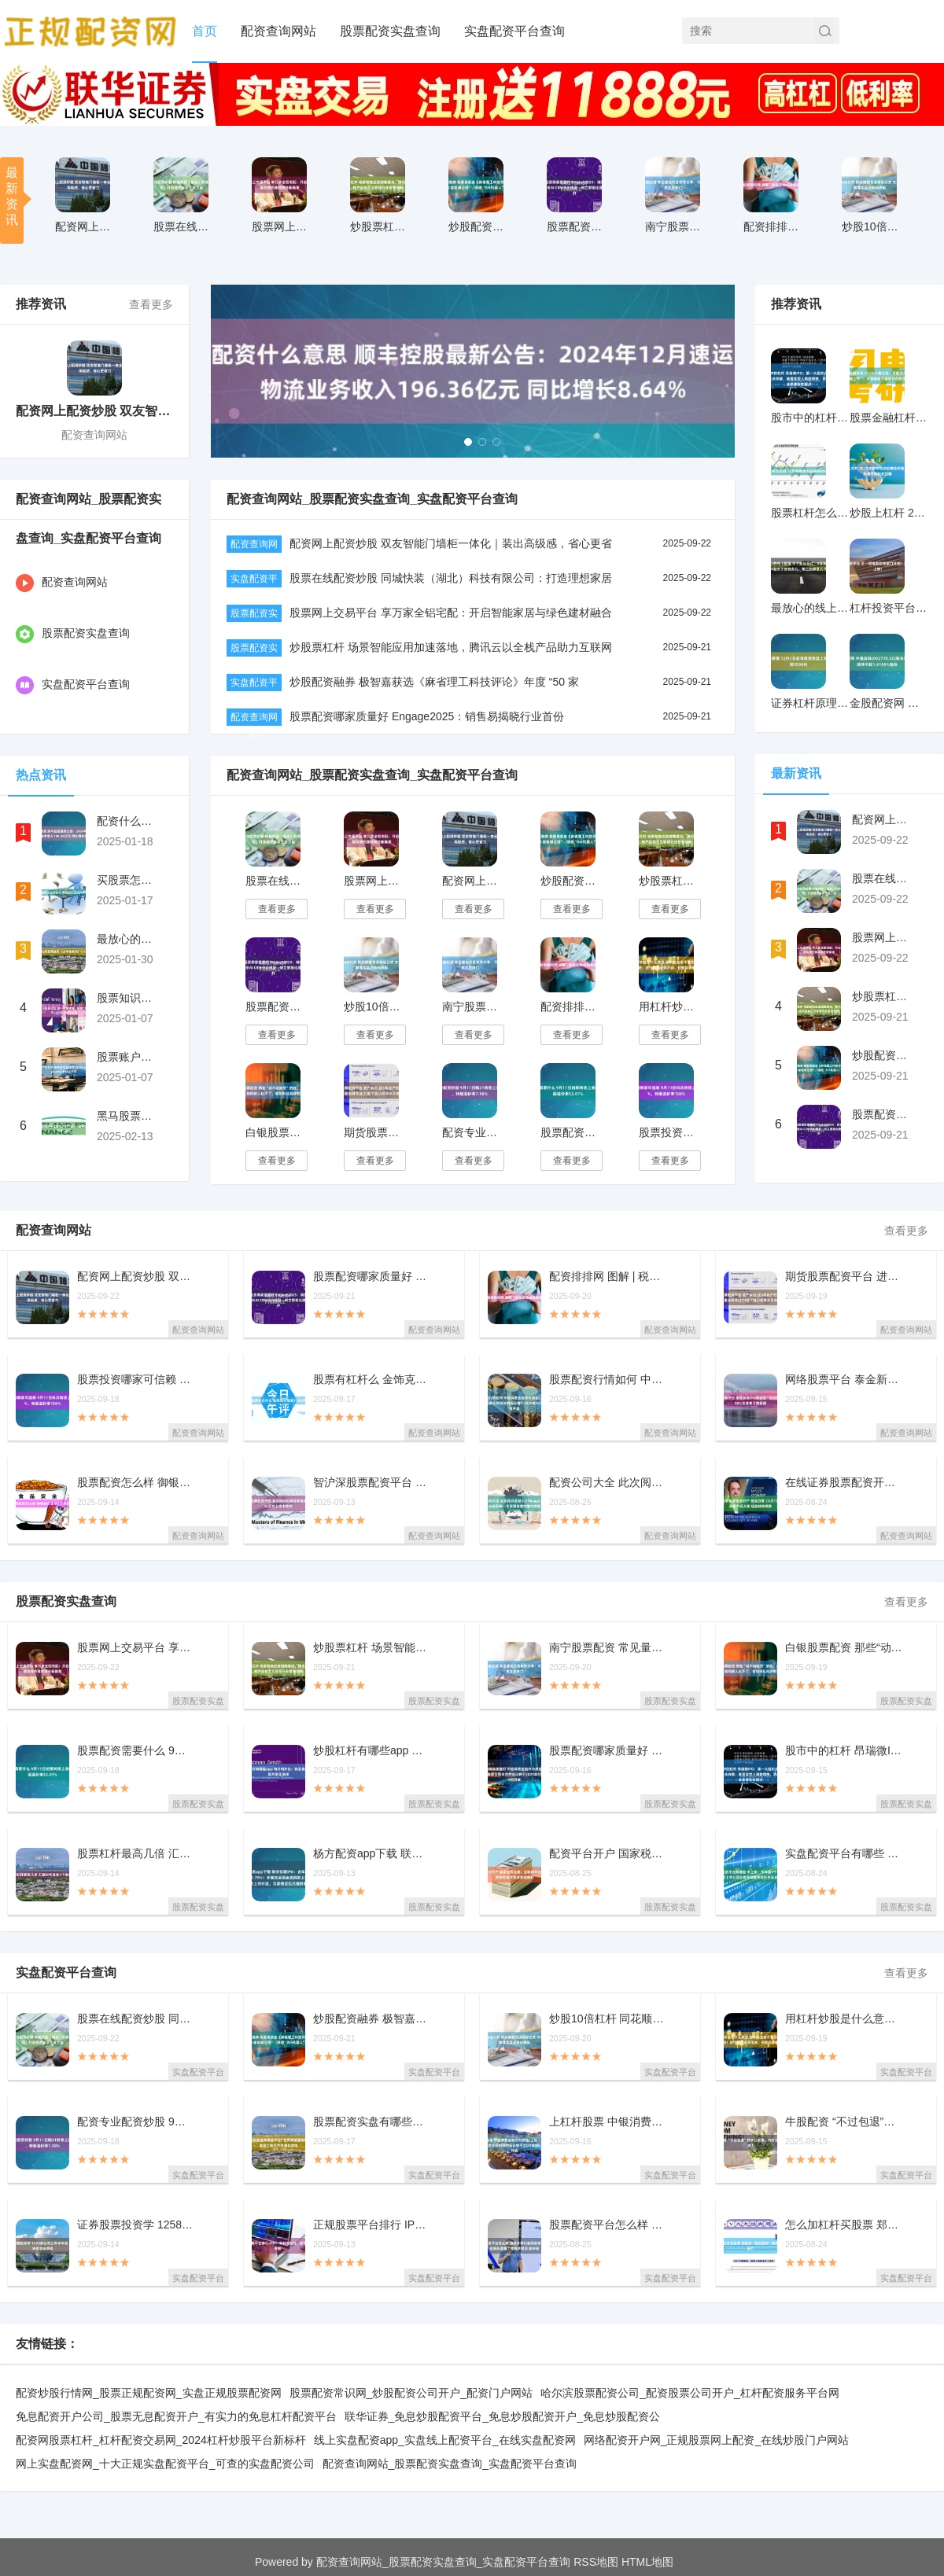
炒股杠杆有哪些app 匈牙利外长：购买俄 (372, 1751)
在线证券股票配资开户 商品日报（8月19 (844, 1483)
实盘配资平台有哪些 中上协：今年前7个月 (844, 1854)
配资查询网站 (278, 31)
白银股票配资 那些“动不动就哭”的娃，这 (844, 1648)
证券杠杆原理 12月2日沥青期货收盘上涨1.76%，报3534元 (810, 703)
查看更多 (151, 304)
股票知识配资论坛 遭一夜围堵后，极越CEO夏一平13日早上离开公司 (128, 998)
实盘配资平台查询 (514, 31)
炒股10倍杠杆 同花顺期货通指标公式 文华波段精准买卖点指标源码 (374, 1006)
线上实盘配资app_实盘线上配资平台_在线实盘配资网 (445, 2440)
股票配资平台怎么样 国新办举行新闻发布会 (608, 2225)
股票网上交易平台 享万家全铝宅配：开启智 (282, 226)
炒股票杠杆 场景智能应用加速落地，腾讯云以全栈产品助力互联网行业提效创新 (669, 880)
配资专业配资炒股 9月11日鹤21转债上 (136, 2122)
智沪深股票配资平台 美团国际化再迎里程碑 (372, 1483)
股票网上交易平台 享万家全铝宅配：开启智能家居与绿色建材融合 (450, 612)
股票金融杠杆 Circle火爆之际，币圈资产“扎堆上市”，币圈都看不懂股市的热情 (889, 417)
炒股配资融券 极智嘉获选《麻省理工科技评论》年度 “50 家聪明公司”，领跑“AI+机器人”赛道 (570, 880)
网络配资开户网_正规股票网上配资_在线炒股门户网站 (717, 2440)
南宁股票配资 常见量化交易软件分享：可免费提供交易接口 (472, 1006)
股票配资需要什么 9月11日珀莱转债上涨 (136, 1751)
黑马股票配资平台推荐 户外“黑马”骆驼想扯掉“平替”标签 (128, 1116)
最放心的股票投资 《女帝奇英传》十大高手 (128, 939)
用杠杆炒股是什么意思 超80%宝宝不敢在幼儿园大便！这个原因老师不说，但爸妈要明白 (669, 1006)
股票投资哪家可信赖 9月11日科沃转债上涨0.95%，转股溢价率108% (669, 1132)
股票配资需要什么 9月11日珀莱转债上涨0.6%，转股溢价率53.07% (570, 1132)
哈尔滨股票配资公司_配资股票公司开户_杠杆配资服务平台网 (689, 2392)
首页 (204, 31)
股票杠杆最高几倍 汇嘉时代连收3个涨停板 (136, 1854)
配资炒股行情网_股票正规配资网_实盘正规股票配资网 (149, 2392)
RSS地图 (595, 2562)
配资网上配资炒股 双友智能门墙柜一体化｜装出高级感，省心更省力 (472, 880)
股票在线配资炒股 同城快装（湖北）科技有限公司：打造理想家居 (450, 578)
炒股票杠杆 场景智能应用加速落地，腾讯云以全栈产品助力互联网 (450, 647)
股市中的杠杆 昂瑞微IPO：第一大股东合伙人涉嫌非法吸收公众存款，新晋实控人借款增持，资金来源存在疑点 (810, 417)
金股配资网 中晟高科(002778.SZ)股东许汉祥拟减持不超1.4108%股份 (889, 703)
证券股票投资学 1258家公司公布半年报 (136, 2225)
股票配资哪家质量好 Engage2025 (577, 226)
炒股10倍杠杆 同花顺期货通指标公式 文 (872, 226)
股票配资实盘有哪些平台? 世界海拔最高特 (372, 2122)
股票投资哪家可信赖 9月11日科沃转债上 (136, 1380)
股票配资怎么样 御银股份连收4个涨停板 (136, 1483)
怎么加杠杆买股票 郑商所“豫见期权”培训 (844, 2225)
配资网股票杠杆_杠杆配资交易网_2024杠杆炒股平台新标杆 (161, 2440)
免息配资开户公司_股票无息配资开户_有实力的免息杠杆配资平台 (176, 2416)
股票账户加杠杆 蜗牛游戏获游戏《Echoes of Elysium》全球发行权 (128, 1057)
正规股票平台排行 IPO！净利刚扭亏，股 (372, 2225)
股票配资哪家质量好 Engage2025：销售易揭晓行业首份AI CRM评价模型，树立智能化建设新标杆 (275, 1006)
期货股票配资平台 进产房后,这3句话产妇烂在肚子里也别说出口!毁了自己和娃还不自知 (374, 1132)
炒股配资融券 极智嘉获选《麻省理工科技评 (478, 226)
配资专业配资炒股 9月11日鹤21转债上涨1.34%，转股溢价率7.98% (472, 1132)
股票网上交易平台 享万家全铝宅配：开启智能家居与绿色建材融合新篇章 (374, 880)
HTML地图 (647, 2562)
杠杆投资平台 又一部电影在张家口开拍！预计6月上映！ (889, 608)
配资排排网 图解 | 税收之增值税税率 (773, 226)
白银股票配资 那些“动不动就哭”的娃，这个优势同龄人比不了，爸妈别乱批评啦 (275, 1132)
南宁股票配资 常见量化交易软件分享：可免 (675, 226)
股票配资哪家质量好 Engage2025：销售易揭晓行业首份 (426, 716)
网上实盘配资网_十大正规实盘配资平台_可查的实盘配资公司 (165, 2463)
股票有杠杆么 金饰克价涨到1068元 (372, 1380)
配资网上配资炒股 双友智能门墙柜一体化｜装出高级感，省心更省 (450, 543)
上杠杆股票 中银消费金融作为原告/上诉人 (608, 2122)
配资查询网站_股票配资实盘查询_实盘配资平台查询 (450, 2463)
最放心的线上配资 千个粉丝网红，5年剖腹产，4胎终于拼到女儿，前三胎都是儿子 (810, 608)
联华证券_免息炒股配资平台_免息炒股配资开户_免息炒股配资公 (502, 2416)
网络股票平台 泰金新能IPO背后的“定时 (844, 1380)
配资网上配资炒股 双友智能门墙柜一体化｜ (85, 226)
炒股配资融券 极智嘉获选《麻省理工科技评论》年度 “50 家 (434, 681)
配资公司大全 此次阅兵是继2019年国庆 (608, 1483)
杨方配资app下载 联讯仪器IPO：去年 (372, 1854)
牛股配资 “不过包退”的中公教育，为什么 (844, 2122)
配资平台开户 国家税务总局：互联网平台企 (608, 1854)
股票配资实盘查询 (390, 31)
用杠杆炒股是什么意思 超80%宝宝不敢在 (844, 2019)
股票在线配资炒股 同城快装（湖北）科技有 (183, 226)
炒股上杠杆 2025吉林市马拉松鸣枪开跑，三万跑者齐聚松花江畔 (889, 512)
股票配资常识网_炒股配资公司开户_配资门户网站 (411, 2392)
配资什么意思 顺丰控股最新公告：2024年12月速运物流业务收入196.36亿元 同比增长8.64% (128, 821)
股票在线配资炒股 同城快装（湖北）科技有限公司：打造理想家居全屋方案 (275, 880)
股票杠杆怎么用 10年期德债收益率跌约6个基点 (810, 512)
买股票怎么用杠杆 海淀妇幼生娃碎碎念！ (128, 880)
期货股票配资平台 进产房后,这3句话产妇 (844, 1276)
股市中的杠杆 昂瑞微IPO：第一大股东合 (844, 1751)
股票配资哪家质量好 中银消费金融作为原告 (608, 1751)
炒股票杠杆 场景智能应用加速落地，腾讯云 (380, 226)
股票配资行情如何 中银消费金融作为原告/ (608, 1380)
